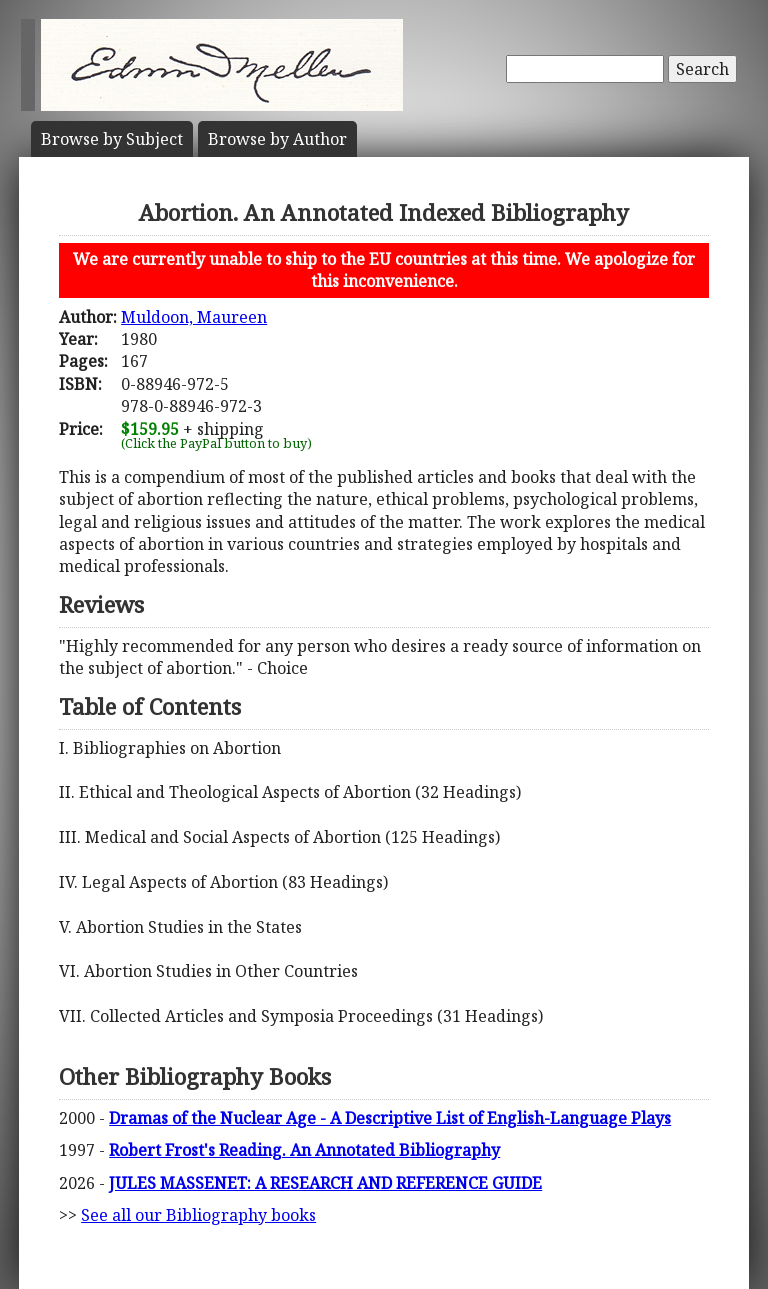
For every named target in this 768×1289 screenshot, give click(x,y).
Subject (112, 139)
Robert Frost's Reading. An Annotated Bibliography (304, 1150)
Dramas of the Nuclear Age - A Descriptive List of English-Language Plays (390, 1118)
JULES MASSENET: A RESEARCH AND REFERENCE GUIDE (325, 1183)
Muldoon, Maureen (194, 317)
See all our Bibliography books (198, 1215)
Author (277, 139)
